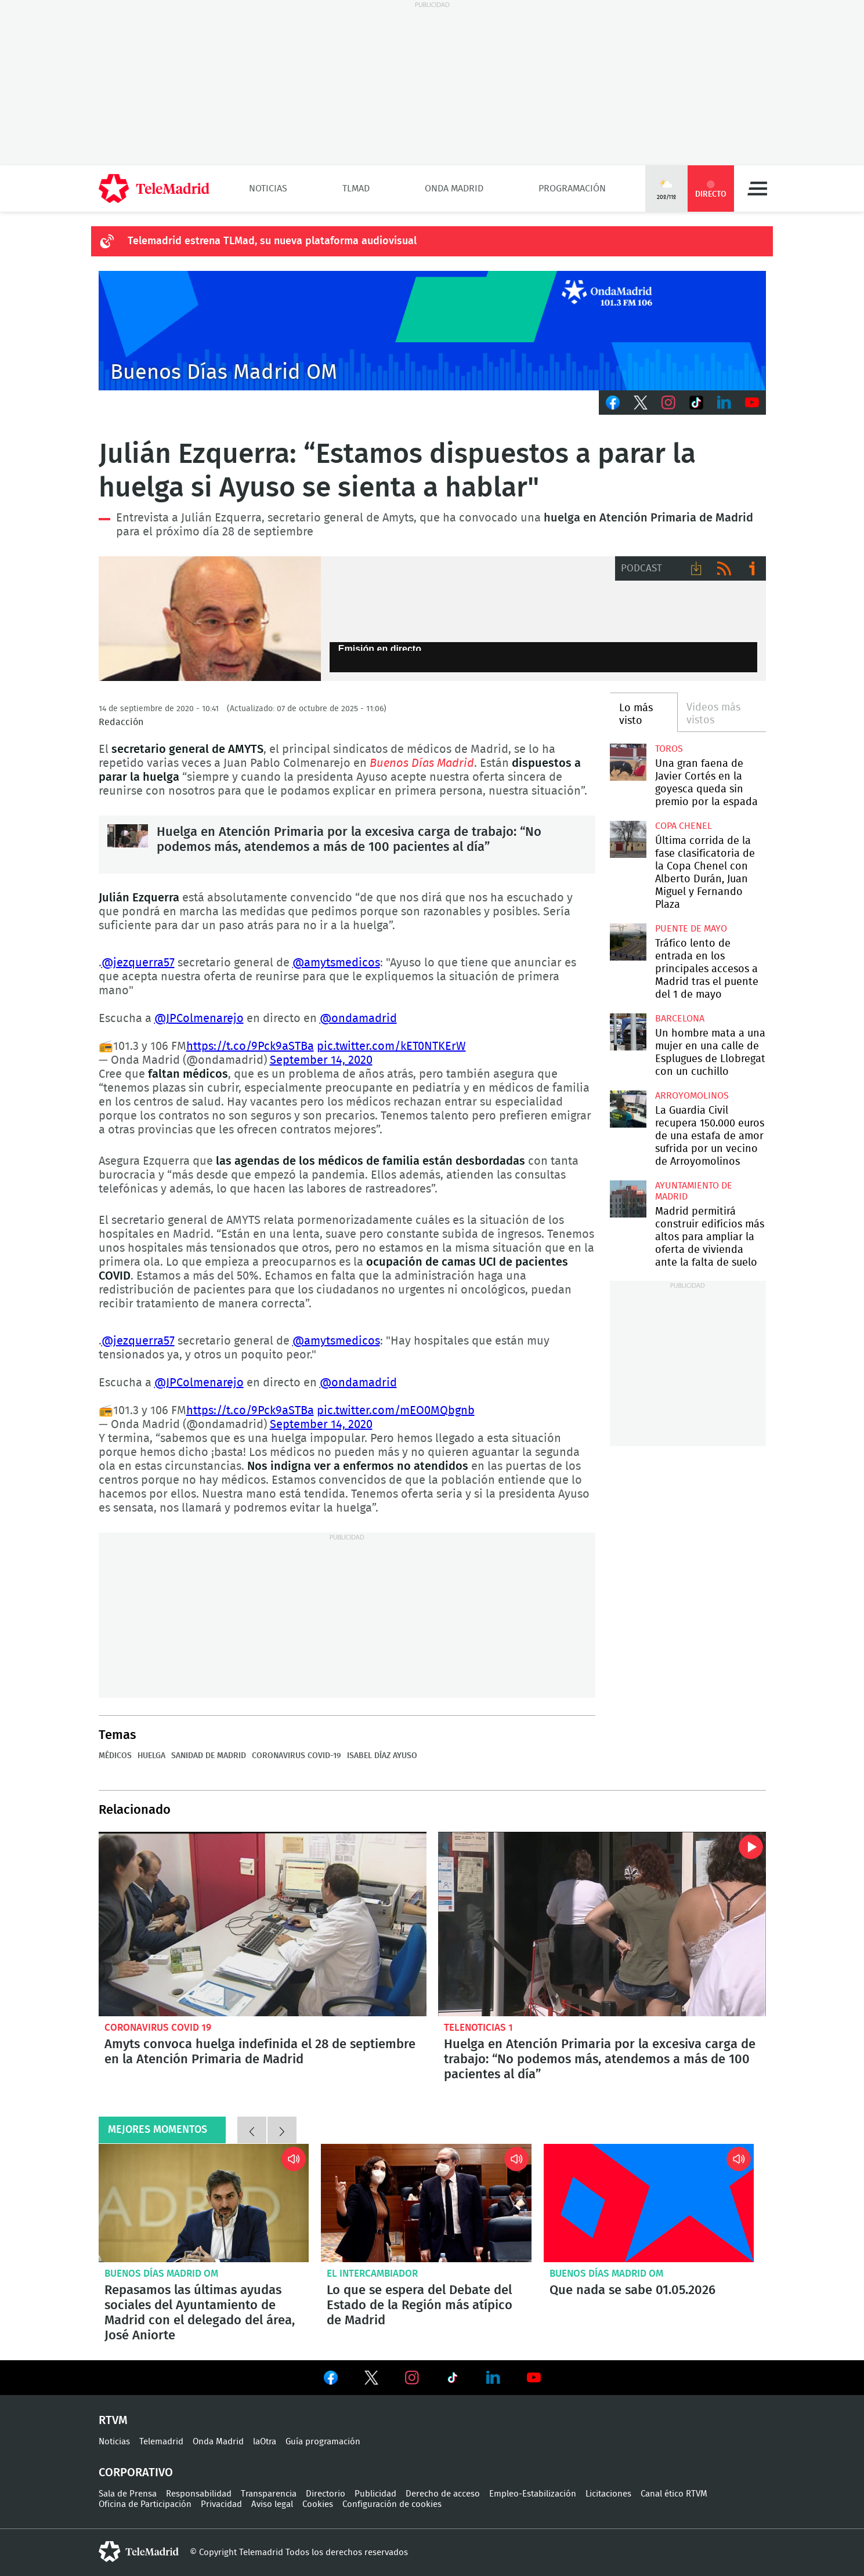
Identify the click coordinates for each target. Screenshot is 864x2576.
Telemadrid (161, 2441)
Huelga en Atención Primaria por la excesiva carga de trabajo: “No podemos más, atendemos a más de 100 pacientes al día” (127, 844)
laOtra (264, 2441)
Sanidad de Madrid (208, 1756)
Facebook (613, 403)
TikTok (696, 403)
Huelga (151, 1756)
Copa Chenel (683, 826)
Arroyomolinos (692, 1095)
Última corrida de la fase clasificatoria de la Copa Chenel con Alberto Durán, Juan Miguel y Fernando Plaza (628, 839)
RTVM (113, 2420)
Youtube (752, 402)
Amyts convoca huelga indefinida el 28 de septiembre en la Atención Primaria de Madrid (262, 1924)
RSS (724, 568)
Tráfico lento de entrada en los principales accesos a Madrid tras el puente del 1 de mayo (628, 941)
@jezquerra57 (138, 963)
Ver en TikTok (452, 2380)
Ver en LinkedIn (493, 2377)
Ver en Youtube (533, 2377)
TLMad (356, 188)
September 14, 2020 (321, 1060)
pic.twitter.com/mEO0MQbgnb (396, 1410)
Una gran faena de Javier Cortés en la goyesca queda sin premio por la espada (628, 762)
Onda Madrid (454, 188)
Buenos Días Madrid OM (161, 2273)
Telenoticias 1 (478, 2027)
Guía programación (322, 2441)
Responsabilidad (199, 2494)
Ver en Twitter (371, 2380)
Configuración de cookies (392, 2504)
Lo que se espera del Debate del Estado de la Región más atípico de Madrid (426, 2203)
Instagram (668, 402)
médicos (115, 1756)
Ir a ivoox (752, 568)
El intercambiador (372, 2273)
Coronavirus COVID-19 (296, 1756)
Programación (572, 188)
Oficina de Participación (145, 2504)
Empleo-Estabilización (532, 2494)
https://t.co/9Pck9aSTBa (250, 1046)
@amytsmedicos (336, 963)
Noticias (268, 188)
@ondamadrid (358, 1018)
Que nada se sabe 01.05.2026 (649, 2203)
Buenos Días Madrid (422, 763)
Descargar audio (696, 568)
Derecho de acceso (443, 2494)
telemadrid (139, 2552)
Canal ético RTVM (674, 2494)
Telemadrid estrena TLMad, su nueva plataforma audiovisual (272, 241)
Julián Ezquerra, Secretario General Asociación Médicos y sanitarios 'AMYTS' (210, 619)
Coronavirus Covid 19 (157, 2027)
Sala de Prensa (128, 2494)
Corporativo (136, 2473)
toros (669, 748)
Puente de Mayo (691, 928)
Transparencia (269, 2494)
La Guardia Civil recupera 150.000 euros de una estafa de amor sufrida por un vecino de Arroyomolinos (628, 1108)
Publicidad (375, 2494)
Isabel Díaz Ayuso (382, 1756)
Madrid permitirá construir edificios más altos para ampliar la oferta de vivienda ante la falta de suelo (628, 1198)
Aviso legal (272, 2504)
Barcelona (679, 1018)
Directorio (325, 2494)
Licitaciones (608, 2494)
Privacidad (221, 2504)
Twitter (641, 403)
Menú (757, 188)
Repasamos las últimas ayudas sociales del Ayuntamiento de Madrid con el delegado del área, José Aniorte (204, 2203)
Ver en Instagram (412, 2377)
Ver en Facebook (330, 2380)
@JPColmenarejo (199, 1018)
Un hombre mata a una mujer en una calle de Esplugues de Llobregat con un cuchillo (628, 1031)
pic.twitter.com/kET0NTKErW (391, 1046)
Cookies (317, 2504)
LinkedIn (724, 402)
